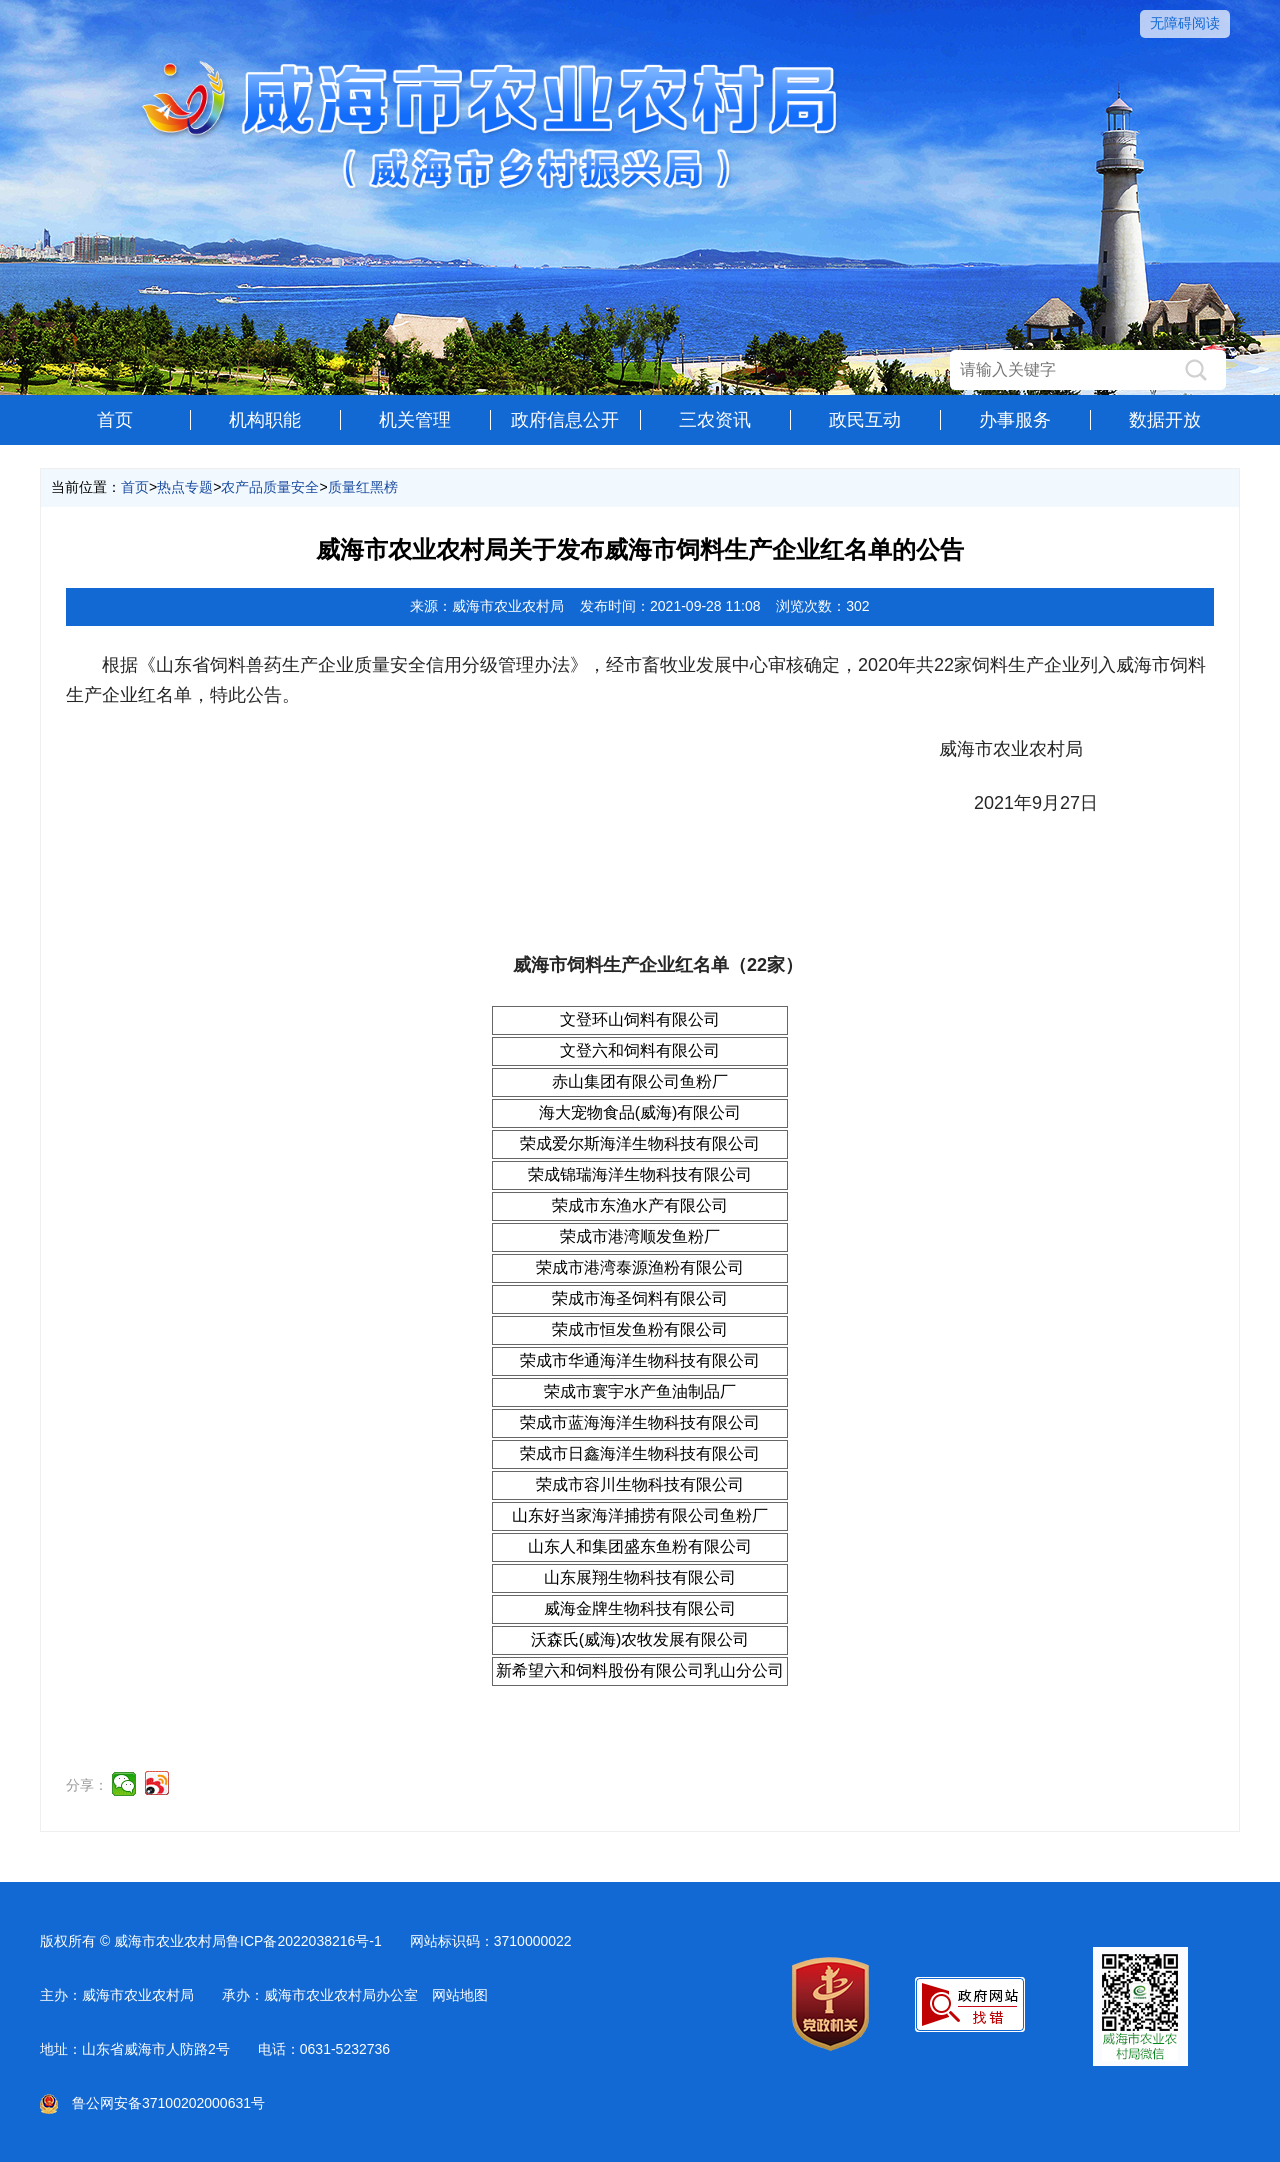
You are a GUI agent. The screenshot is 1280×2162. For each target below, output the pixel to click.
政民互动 (865, 420)
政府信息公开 (565, 420)
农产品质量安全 (270, 487)
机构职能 (265, 420)
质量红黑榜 (363, 487)
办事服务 (1015, 420)
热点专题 (185, 487)
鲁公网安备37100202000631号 (152, 2103)
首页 (115, 420)
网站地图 (460, 1995)
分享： (87, 1785)
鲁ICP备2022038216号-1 (304, 1941)
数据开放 (1165, 420)
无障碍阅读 (1185, 23)
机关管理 (415, 420)
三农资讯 (715, 420)
